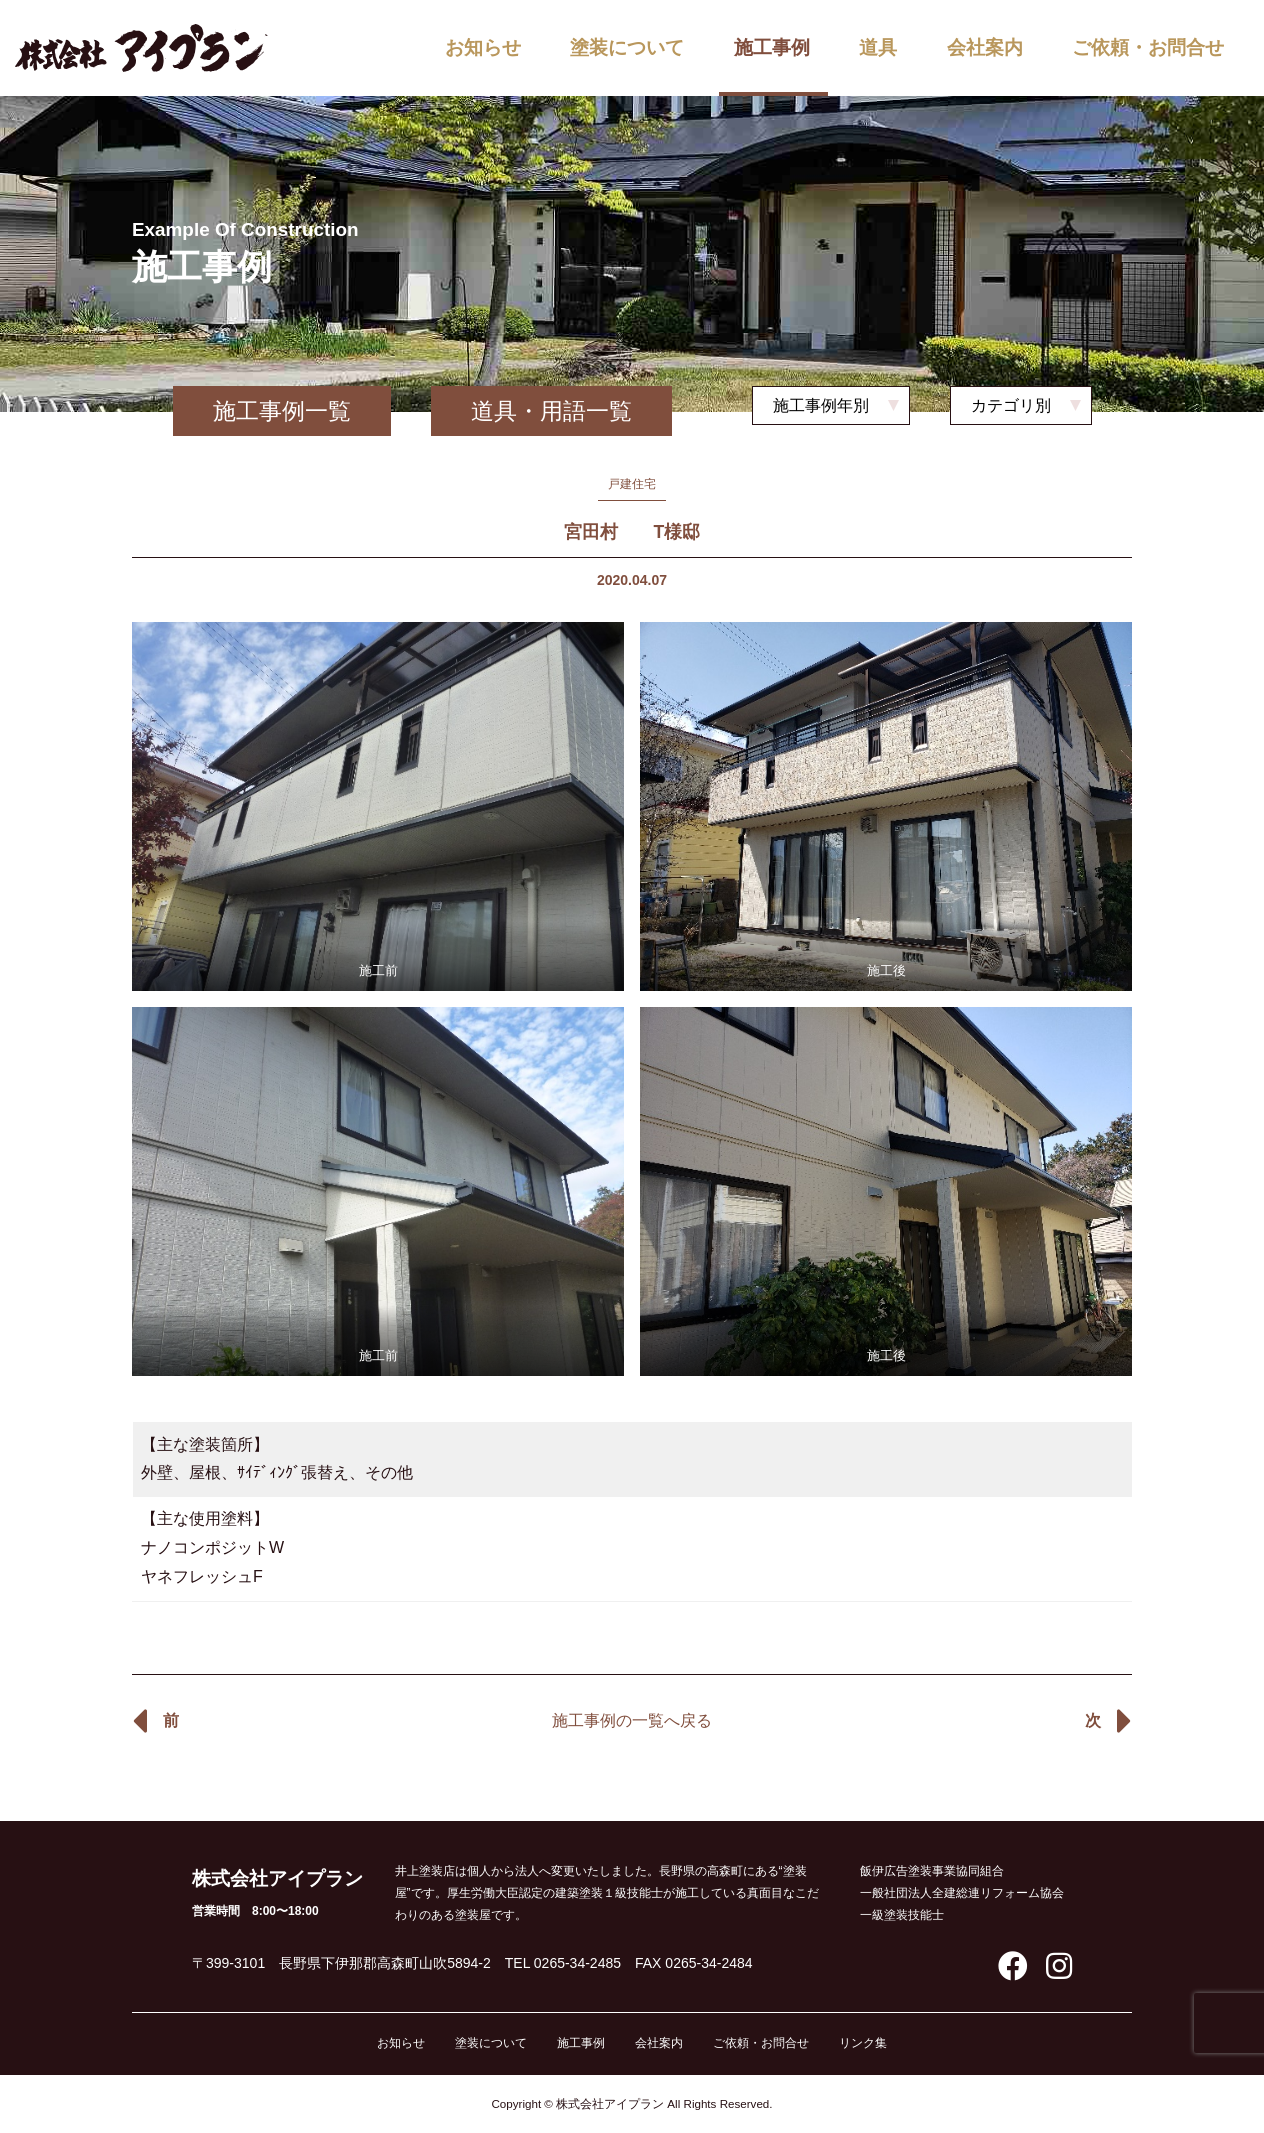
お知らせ (483, 47)
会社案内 (985, 47)
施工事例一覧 (282, 411)
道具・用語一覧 (551, 411)
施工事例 (772, 47)
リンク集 (863, 2043)
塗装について (627, 47)
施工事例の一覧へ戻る (632, 1720)
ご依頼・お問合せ (1148, 47)
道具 (878, 47)
